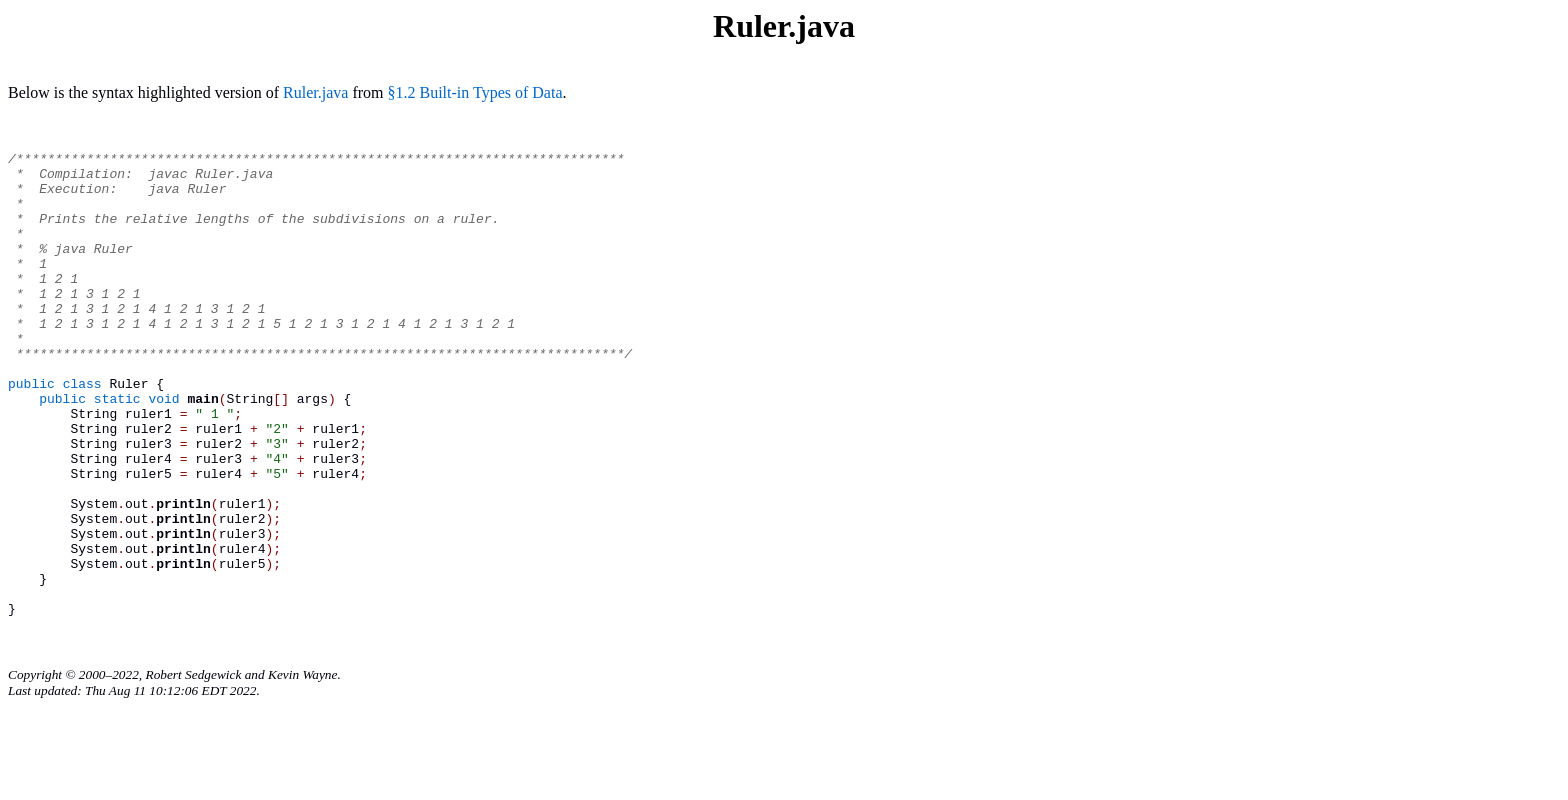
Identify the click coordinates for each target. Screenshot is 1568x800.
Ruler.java (315, 92)
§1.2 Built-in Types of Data (475, 92)
